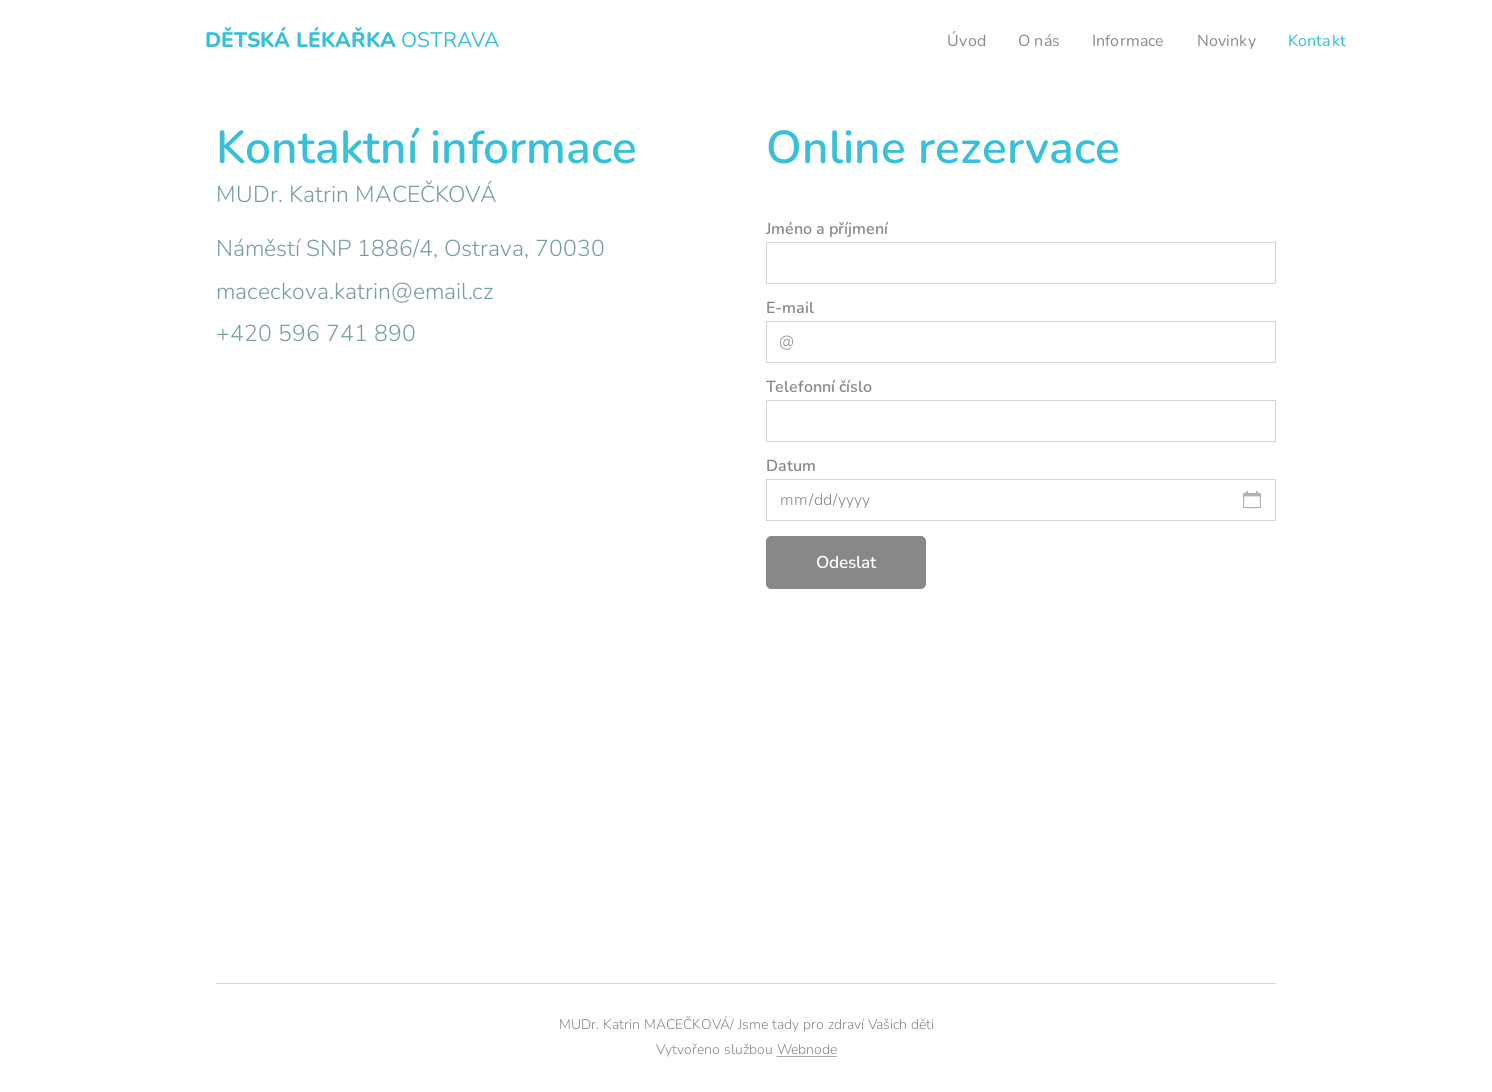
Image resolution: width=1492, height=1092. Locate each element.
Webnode (807, 1049)
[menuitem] (953, 41)
